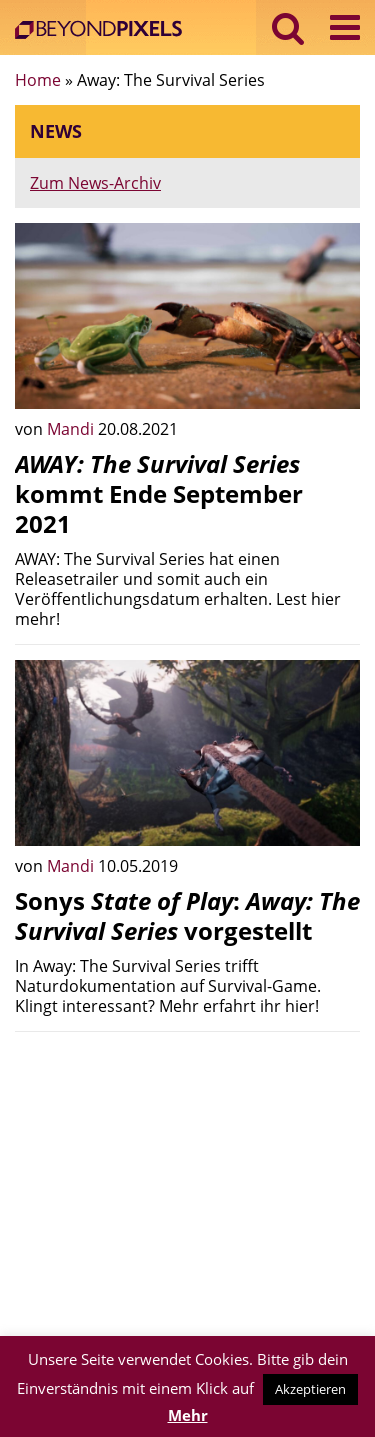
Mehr (188, 1415)
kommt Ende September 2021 (159, 493)
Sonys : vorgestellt (187, 915)
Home (38, 80)
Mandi (72, 429)
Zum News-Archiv (95, 183)
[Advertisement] (187, 1187)
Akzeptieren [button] (310, 1389)
